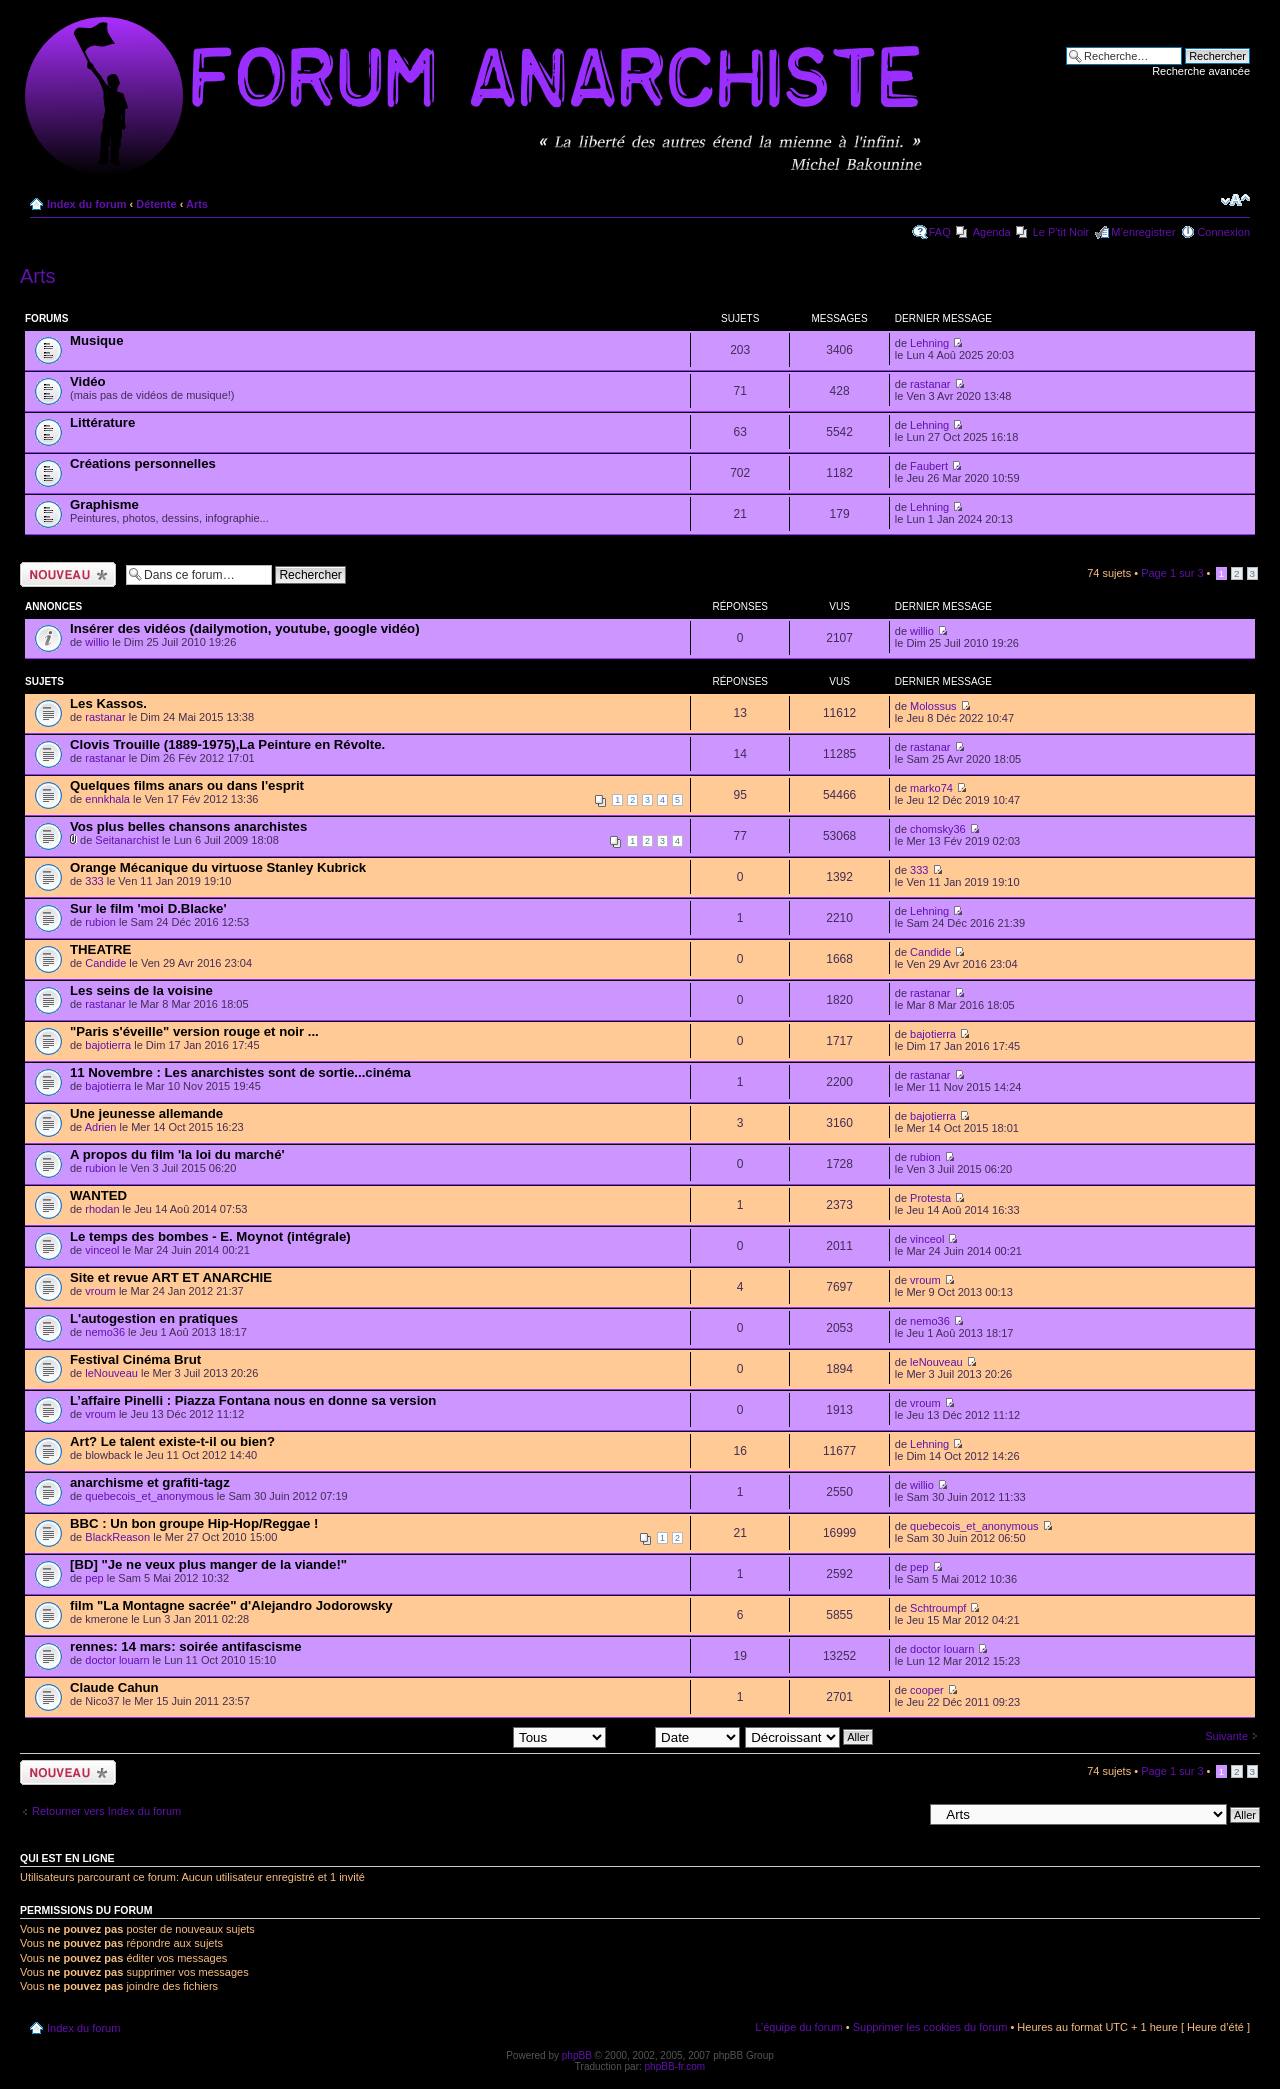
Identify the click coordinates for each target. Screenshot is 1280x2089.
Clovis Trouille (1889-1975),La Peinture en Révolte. (227, 744)
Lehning (929, 343)
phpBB (577, 2055)
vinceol (102, 1250)
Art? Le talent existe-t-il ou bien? (172, 1441)
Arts (197, 204)
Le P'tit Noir (1061, 232)
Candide (105, 963)
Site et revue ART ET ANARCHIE (171, 1277)
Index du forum (86, 204)
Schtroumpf (938, 1608)
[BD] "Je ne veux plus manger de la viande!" (208, 1564)
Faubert (929, 466)
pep (94, 1578)
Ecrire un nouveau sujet (68, 574)
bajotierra (108, 1045)
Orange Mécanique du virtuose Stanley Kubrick (218, 867)
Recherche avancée (1201, 71)
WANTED (98, 1195)
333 (94, 881)
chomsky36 (938, 829)
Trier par (675, 1736)
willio (97, 642)
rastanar (930, 384)
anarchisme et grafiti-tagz (150, 1482)
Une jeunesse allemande (146, 1113)
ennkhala (107, 799)
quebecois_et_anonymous (149, 1496)
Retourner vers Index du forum (106, 1811)
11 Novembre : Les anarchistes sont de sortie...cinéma (240, 1072)
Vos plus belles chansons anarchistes (188, 826)
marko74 (931, 788)
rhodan (102, 1209)
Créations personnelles (143, 463)
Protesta (930, 1198)
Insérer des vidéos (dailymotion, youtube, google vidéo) (245, 628)
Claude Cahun (114, 1687)
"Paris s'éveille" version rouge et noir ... (194, 1031)
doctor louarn (117, 1660)
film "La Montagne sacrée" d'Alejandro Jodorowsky (231, 1605)
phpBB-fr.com (675, 2066)
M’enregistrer (1143, 232)
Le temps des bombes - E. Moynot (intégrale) (210, 1236)
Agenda (992, 232)
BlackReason (117, 1537)
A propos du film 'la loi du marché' (177, 1154)
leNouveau (111, 1373)
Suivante (1226, 1736)
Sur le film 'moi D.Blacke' (148, 908)
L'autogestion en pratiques (154, 1318)
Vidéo (88, 381)
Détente (156, 204)
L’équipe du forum (798, 2027)
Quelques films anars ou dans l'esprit (187, 785)
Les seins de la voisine (141, 990)
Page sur (1172, 573)
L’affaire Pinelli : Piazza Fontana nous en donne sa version (253, 1400)
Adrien (101, 1127)
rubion (100, 922)
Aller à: (905, 1814)
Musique (96, 340)
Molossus (933, 706)
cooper (927, 1690)
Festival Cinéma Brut (135, 1359)
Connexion (1223, 232)
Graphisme (104, 504)
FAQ (940, 232)
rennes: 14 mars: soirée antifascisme (186, 1646)
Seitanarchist (127, 840)
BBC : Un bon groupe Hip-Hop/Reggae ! (194, 1523)
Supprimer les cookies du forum (930, 2027)
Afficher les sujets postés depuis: (478, 1736)
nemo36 (105, 1332)
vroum (100, 1291)
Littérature (102, 422)
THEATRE (100, 949)
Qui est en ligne (67, 1858)
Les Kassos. (108, 703)
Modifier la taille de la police (1235, 200)
